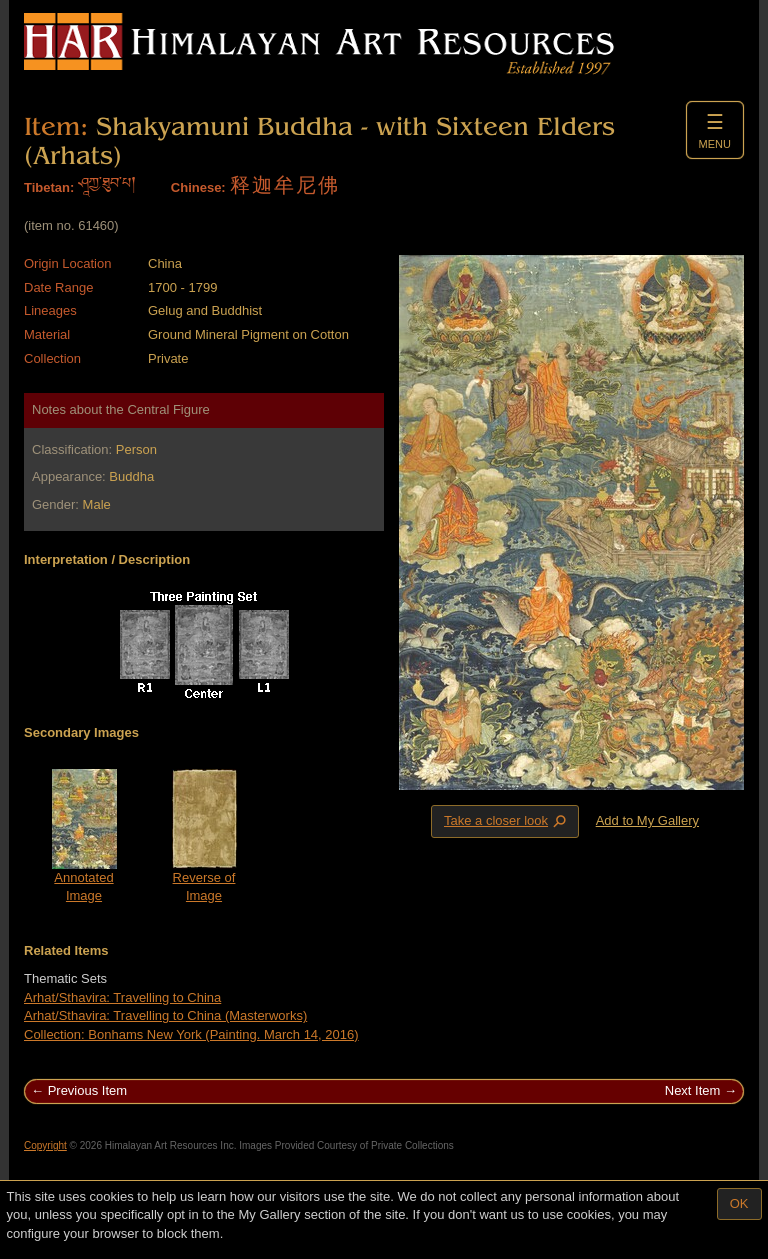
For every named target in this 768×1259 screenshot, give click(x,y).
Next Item (693, 1090)
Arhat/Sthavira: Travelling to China (122, 997)
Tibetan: (49, 187)
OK (739, 1203)
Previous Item (87, 1090)
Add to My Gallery (647, 820)
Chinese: (198, 187)
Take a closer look (507, 821)
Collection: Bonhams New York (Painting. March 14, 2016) (191, 1034)
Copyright (45, 1145)
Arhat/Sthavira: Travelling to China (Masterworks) (165, 1015)
